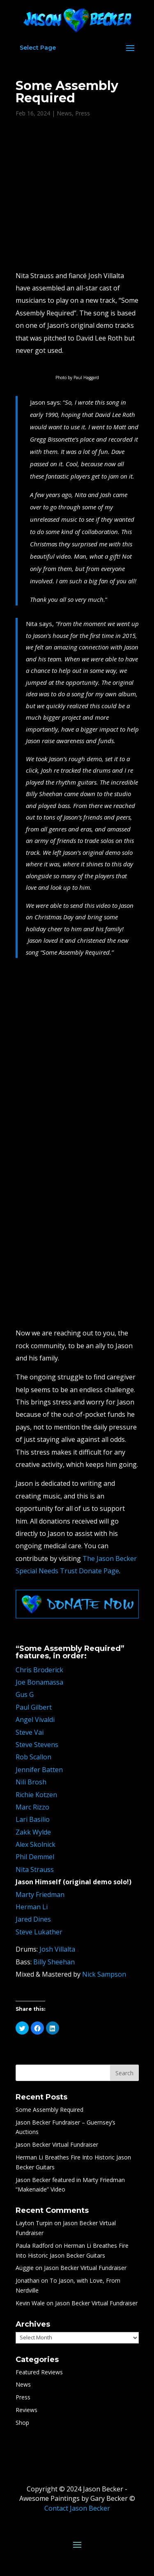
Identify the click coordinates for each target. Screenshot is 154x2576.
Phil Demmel (35, 1856)
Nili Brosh (31, 1781)
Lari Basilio (33, 1819)
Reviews (26, 2410)
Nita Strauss (35, 1869)
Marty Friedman (40, 1894)
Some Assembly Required (49, 2109)
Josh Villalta (57, 1949)
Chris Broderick (39, 1669)
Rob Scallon (33, 1756)
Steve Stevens (37, 1744)
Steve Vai (30, 1732)
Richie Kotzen (36, 1794)
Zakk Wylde (33, 1832)
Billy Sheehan (54, 1961)
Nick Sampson (104, 1974)
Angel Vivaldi (35, 1719)
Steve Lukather (39, 1931)
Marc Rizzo (32, 1807)
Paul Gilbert (34, 1707)
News (64, 113)
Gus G (25, 1694)
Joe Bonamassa (39, 1682)
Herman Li (32, 1906)
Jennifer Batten (39, 1769)
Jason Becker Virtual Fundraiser (57, 2144)
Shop (22, 2422)
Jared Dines (33, 1919)
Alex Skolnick (35, 1844)
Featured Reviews (39, 2372)
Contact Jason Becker (77, 2508)
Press (82, 113)
